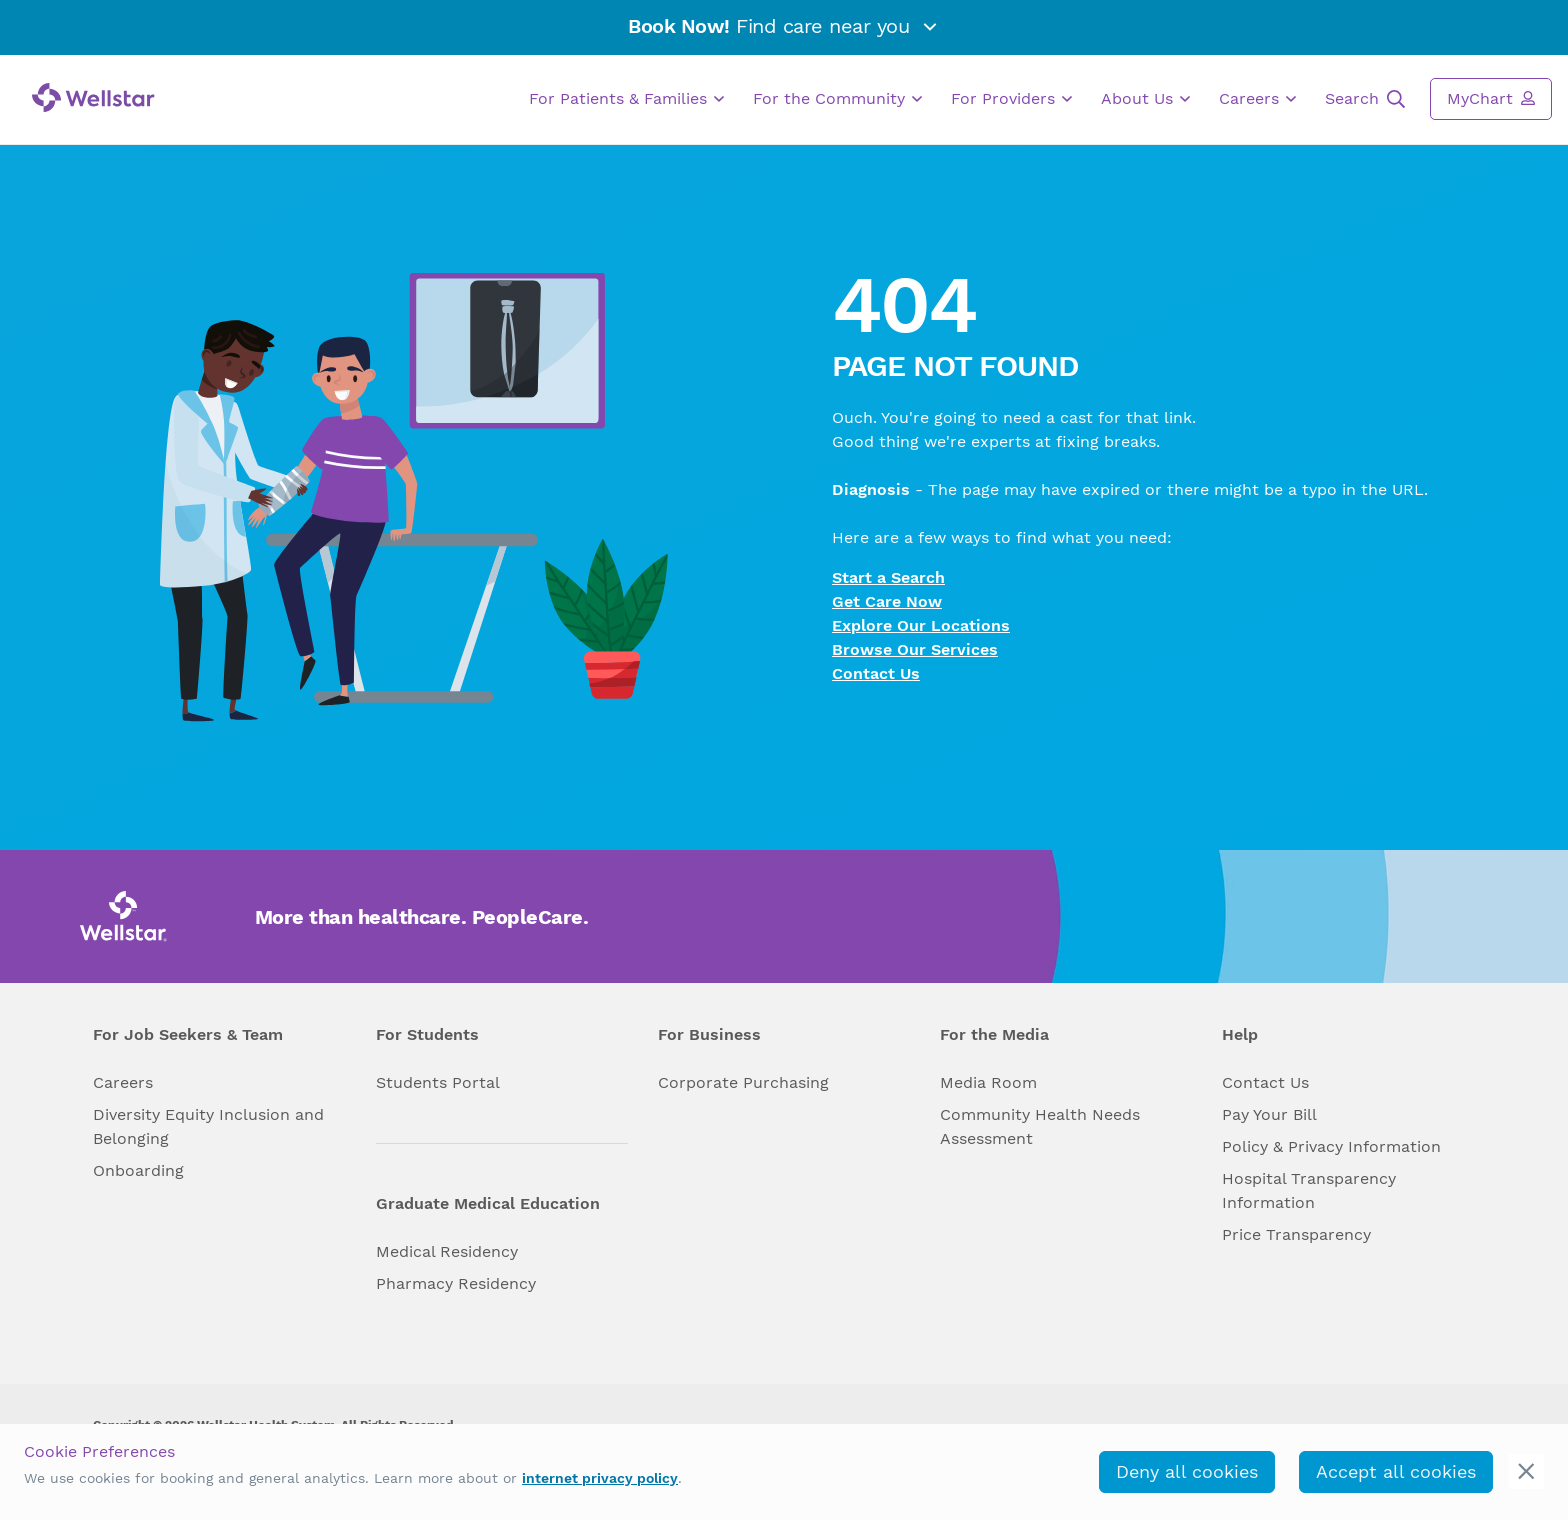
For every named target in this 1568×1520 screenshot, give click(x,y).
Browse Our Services (915, 649)
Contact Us (876, 673)
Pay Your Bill (1269, 1114)
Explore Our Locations (921, 625)
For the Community (837, 99)
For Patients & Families (626, 99)
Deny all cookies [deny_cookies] (1187, 1471)
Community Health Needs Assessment (1040, 1126)
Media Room (988, 1082)
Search (1365, 99)
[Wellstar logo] (93, 97)
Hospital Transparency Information (1309, 1190)
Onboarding (138, 1170)
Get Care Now (887, 601)
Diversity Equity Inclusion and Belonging (208, 1126)
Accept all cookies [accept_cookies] (1396, 1471)
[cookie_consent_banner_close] (1526, 1471)
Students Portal (438, 1082)
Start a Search (888, 577)
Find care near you (784, 26)
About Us (1145, 99)
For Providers (1011, 99)
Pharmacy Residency (456, 1283)
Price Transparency (1296, 1234)
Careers (1257, 99)
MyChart (1491, 98)
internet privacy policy (600, 1478)
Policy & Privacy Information (1331, 1146)
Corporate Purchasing (743, 1082)
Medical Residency (447, 1251)
